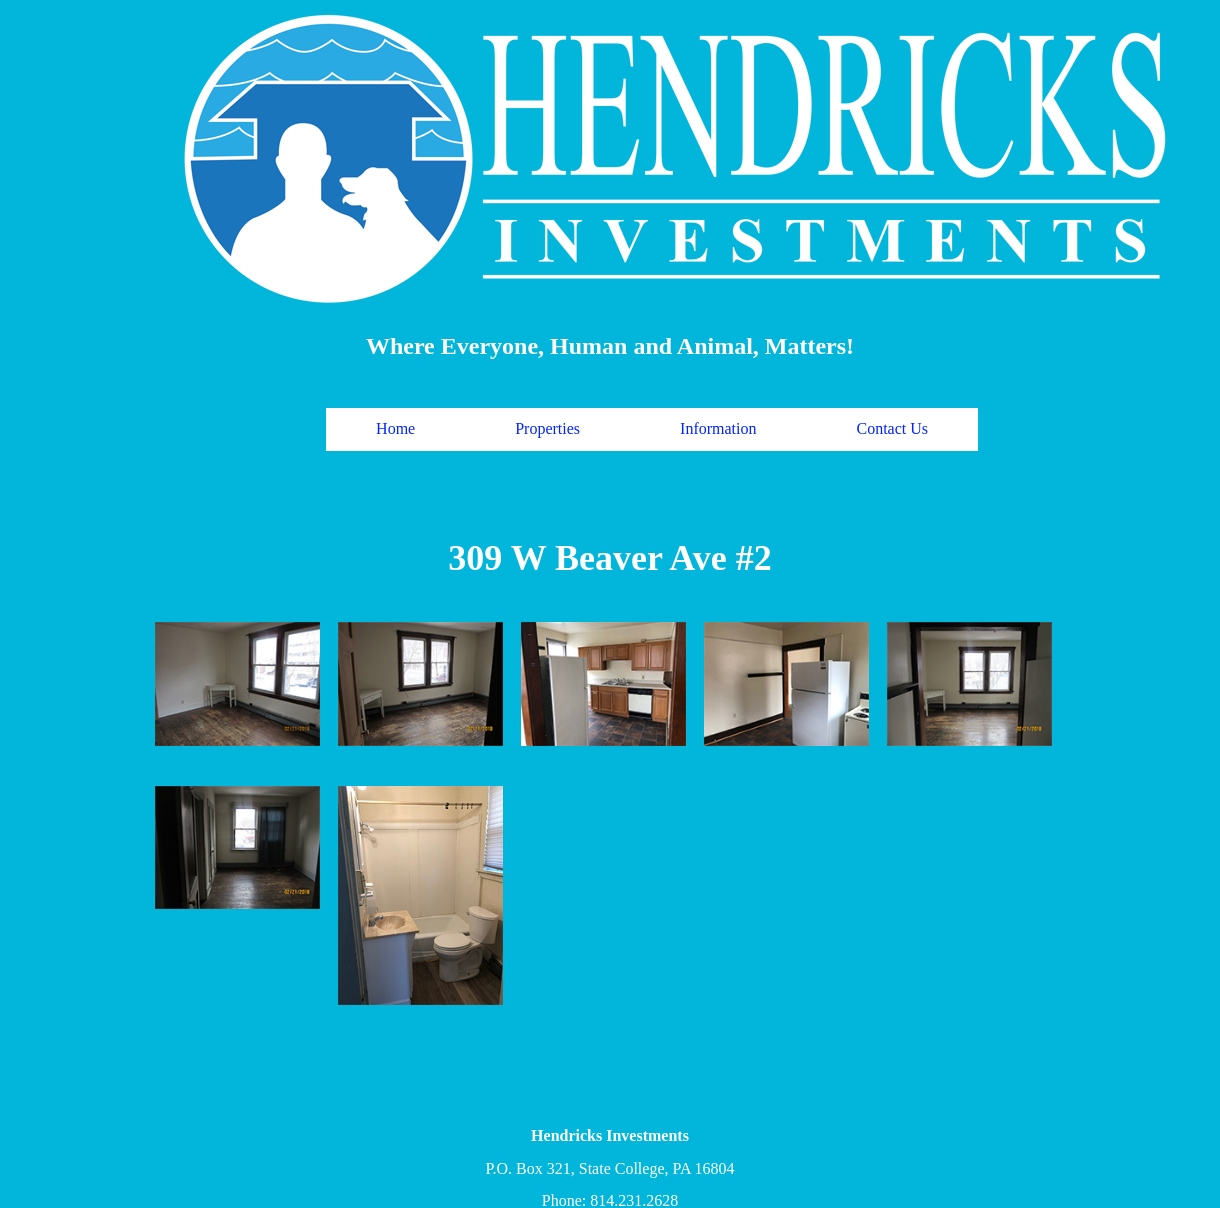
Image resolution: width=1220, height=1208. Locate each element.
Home (395, 428)
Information (718, 428)
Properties (547, 428)
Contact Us (893, 428)
